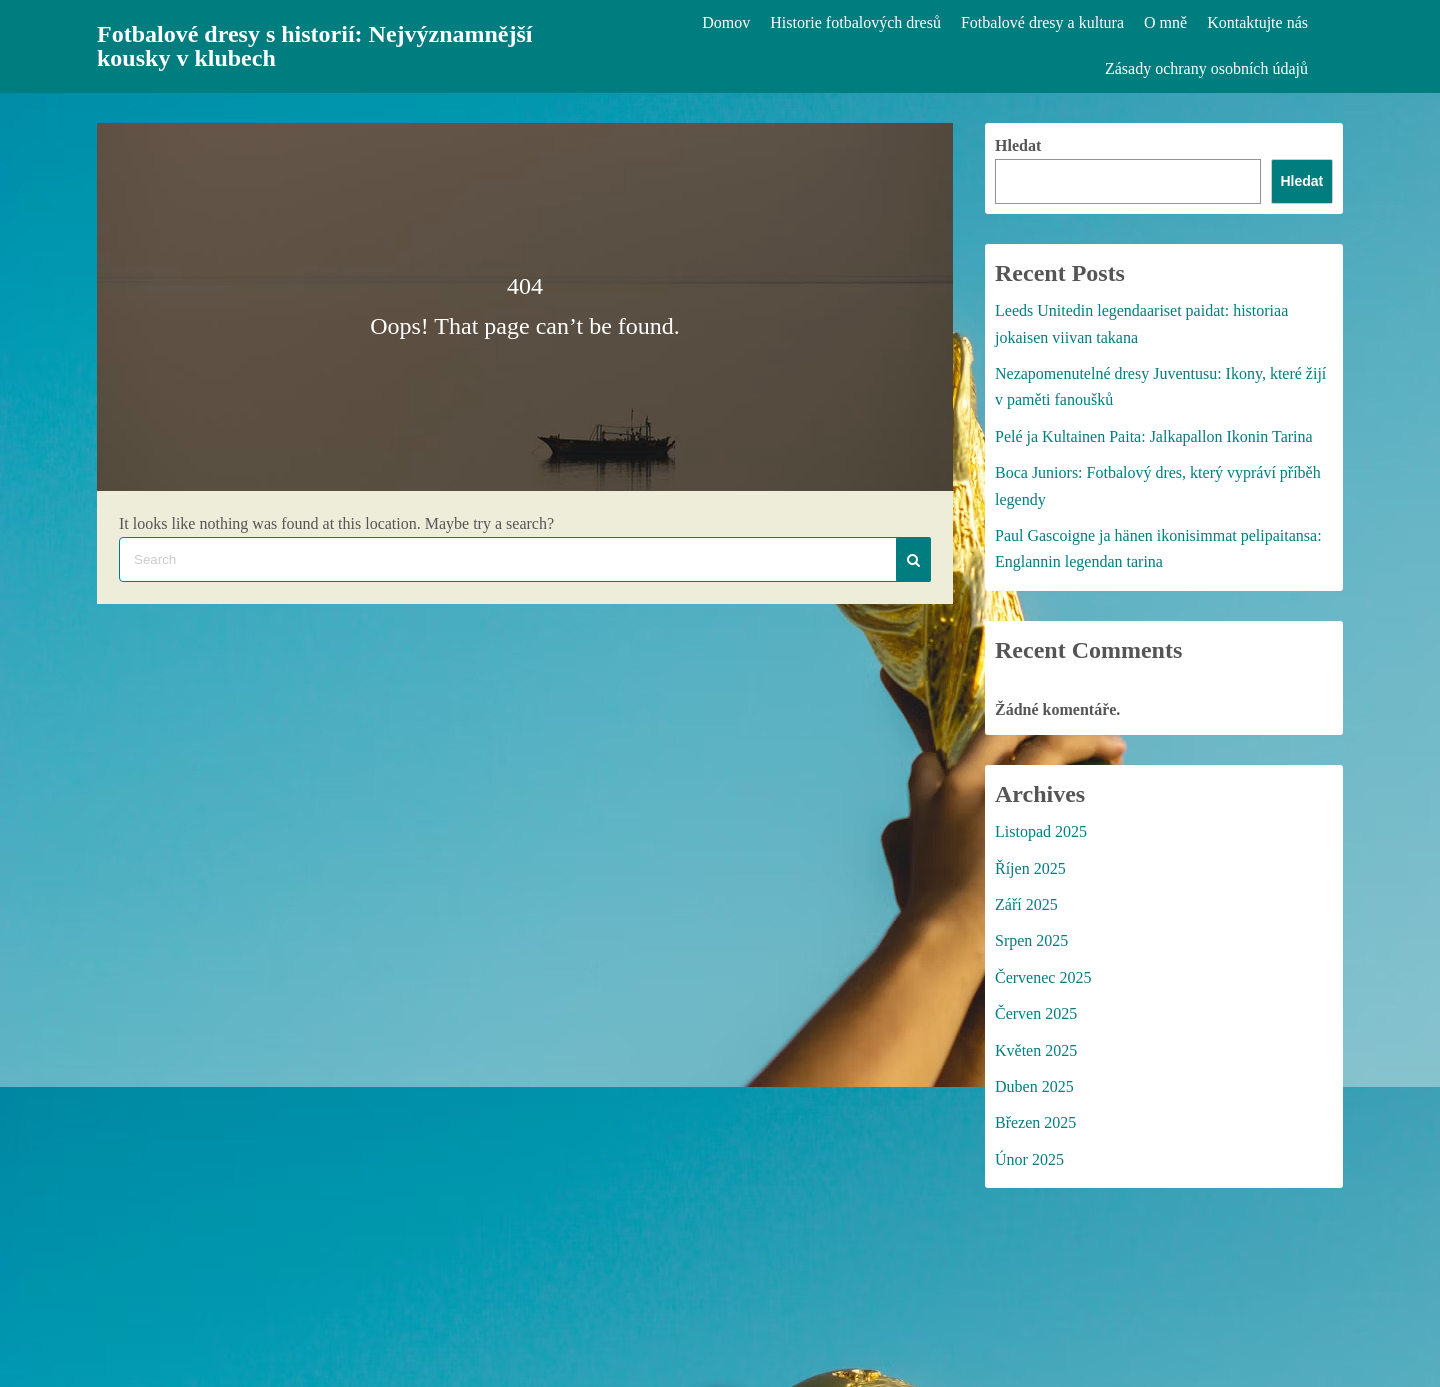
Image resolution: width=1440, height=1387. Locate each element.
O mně (1165, 22)
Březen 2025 (1035, 1122)
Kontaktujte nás (1257, 22)
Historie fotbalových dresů (855, 22)
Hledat (1018, 145)
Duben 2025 (1034, 1086)
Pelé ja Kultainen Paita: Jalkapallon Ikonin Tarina (1154, 436)
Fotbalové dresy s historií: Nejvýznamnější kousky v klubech (315, 46)
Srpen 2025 (1031, 940)
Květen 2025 (1036, 1050)
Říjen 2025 (1030, 868)
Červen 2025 (1036, 1013)
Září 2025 (1026, 904)
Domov (726, 22)
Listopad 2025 (1041, 831)
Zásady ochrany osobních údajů (1206, 68)
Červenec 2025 (1043, 977)
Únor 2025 (1029, 1159)
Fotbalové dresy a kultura (1042, 22)
